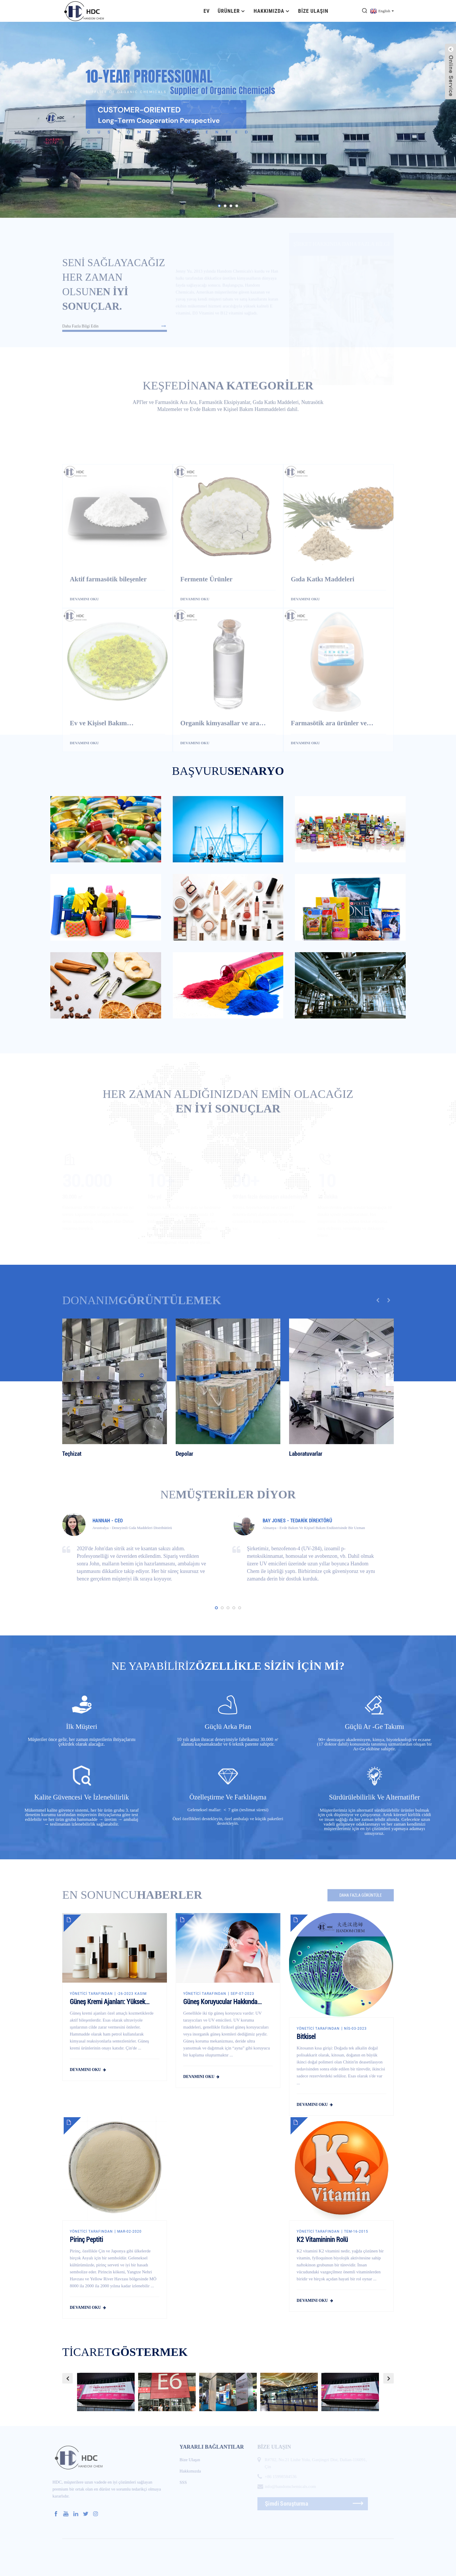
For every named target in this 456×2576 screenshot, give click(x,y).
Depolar (184, 1453)
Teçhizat (71, 1453)
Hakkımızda (272, 11)
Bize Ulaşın (313, 11)
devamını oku (85, 2069)
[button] (219, 205)
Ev (207, 11)
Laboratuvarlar (305, 1453)
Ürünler (232, 11)
